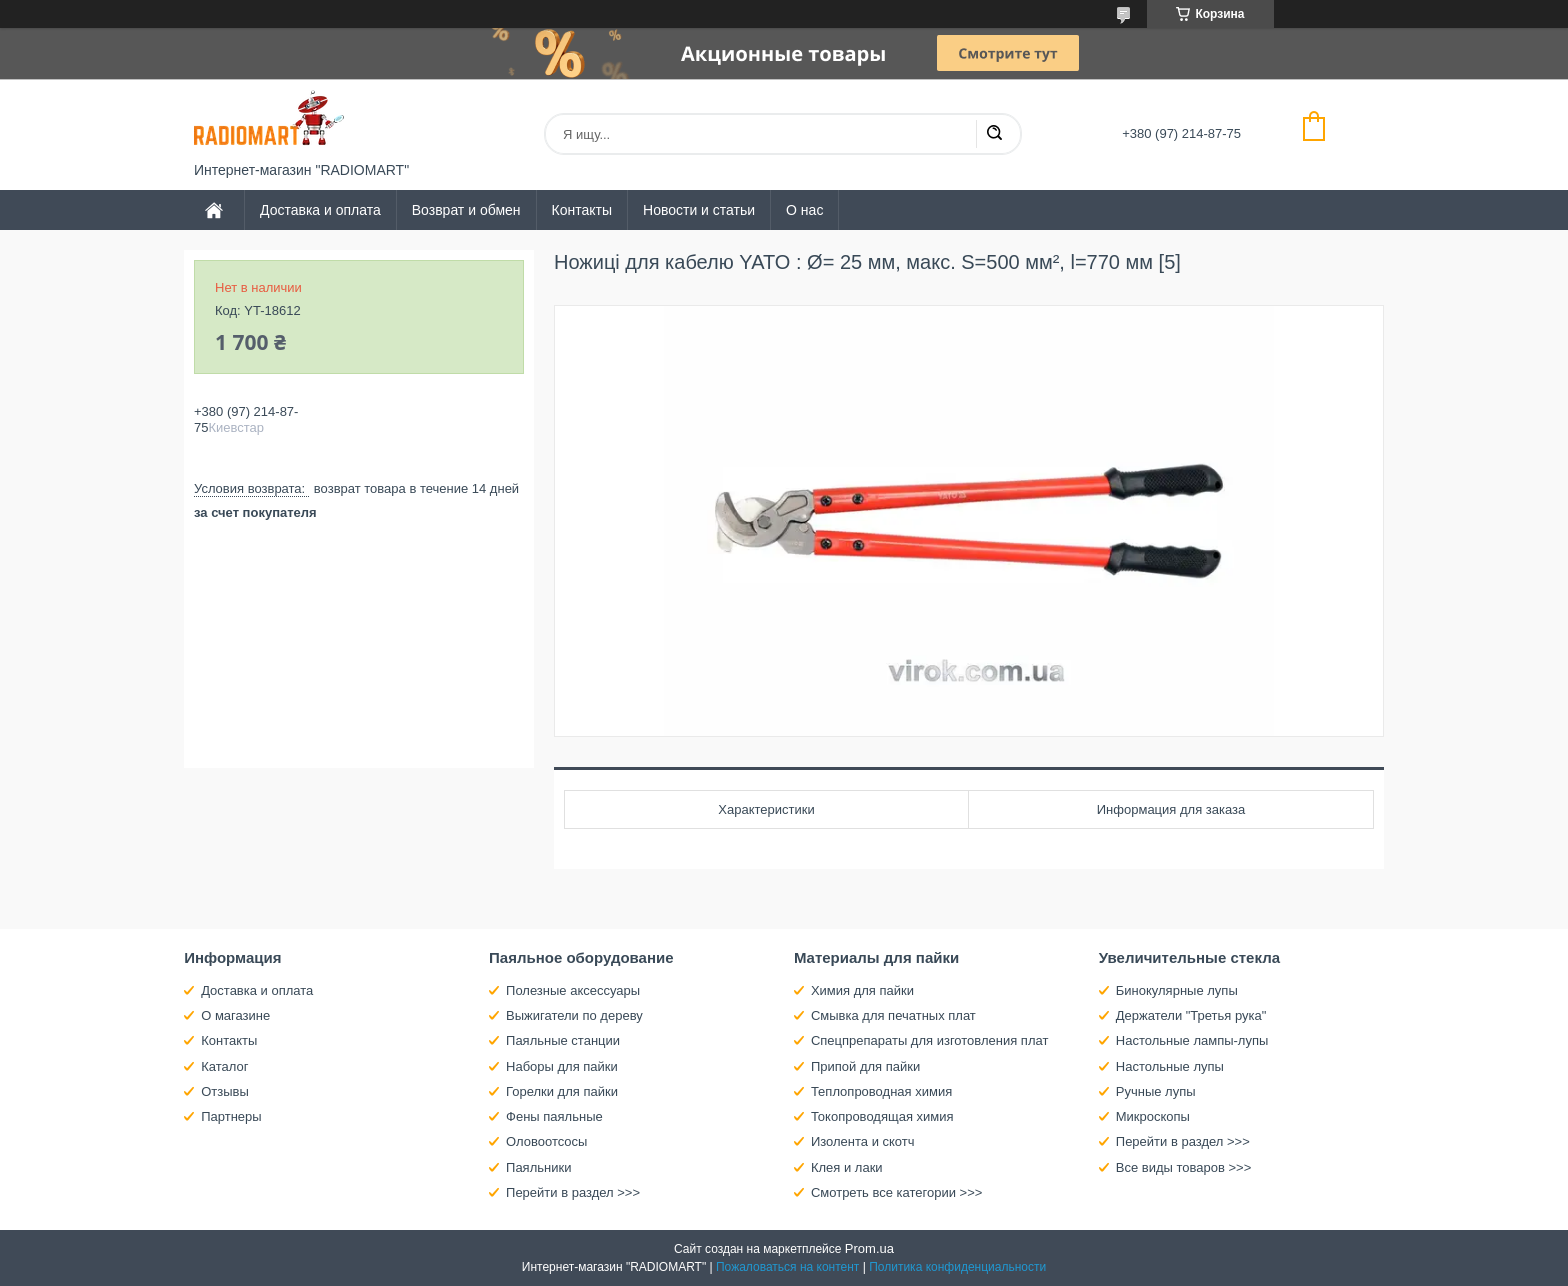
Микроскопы (1153, 1116)
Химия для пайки (862, 990)
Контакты (582, 210)
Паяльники (538, 1167)
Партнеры (231, 1116)
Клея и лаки (847, 1167)
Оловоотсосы (546, 1141)
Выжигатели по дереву (574, 1015)
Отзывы (225, 1091)
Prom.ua (869, 1248)
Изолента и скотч (863, 1141)
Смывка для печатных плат (893, 1015)
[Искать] (994, 134)
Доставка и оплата (320, 210)
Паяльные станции (563, 1040)
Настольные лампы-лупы (1192, 1040)
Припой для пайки (865, 1066)
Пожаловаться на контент (787, 1267)
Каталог (224, 1066)
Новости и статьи (699, 210)
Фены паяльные (554, 1116)
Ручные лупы (1156, 1091)
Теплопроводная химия (881, 1091)
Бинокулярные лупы (1177, 990)
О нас (804, 210)
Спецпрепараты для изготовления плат (929, 1040)
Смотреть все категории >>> (896, 1192)
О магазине (235, 1015)
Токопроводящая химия (882, 1116)
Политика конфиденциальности (957, 1267)
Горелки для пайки (562, 1091)
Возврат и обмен (466, 210)
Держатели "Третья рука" (1191, 1015)
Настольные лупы (1170, 1066)
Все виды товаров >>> (1184, 1167)
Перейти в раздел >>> (573, 1192)
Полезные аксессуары (573, 990)
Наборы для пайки (562, 1066)
